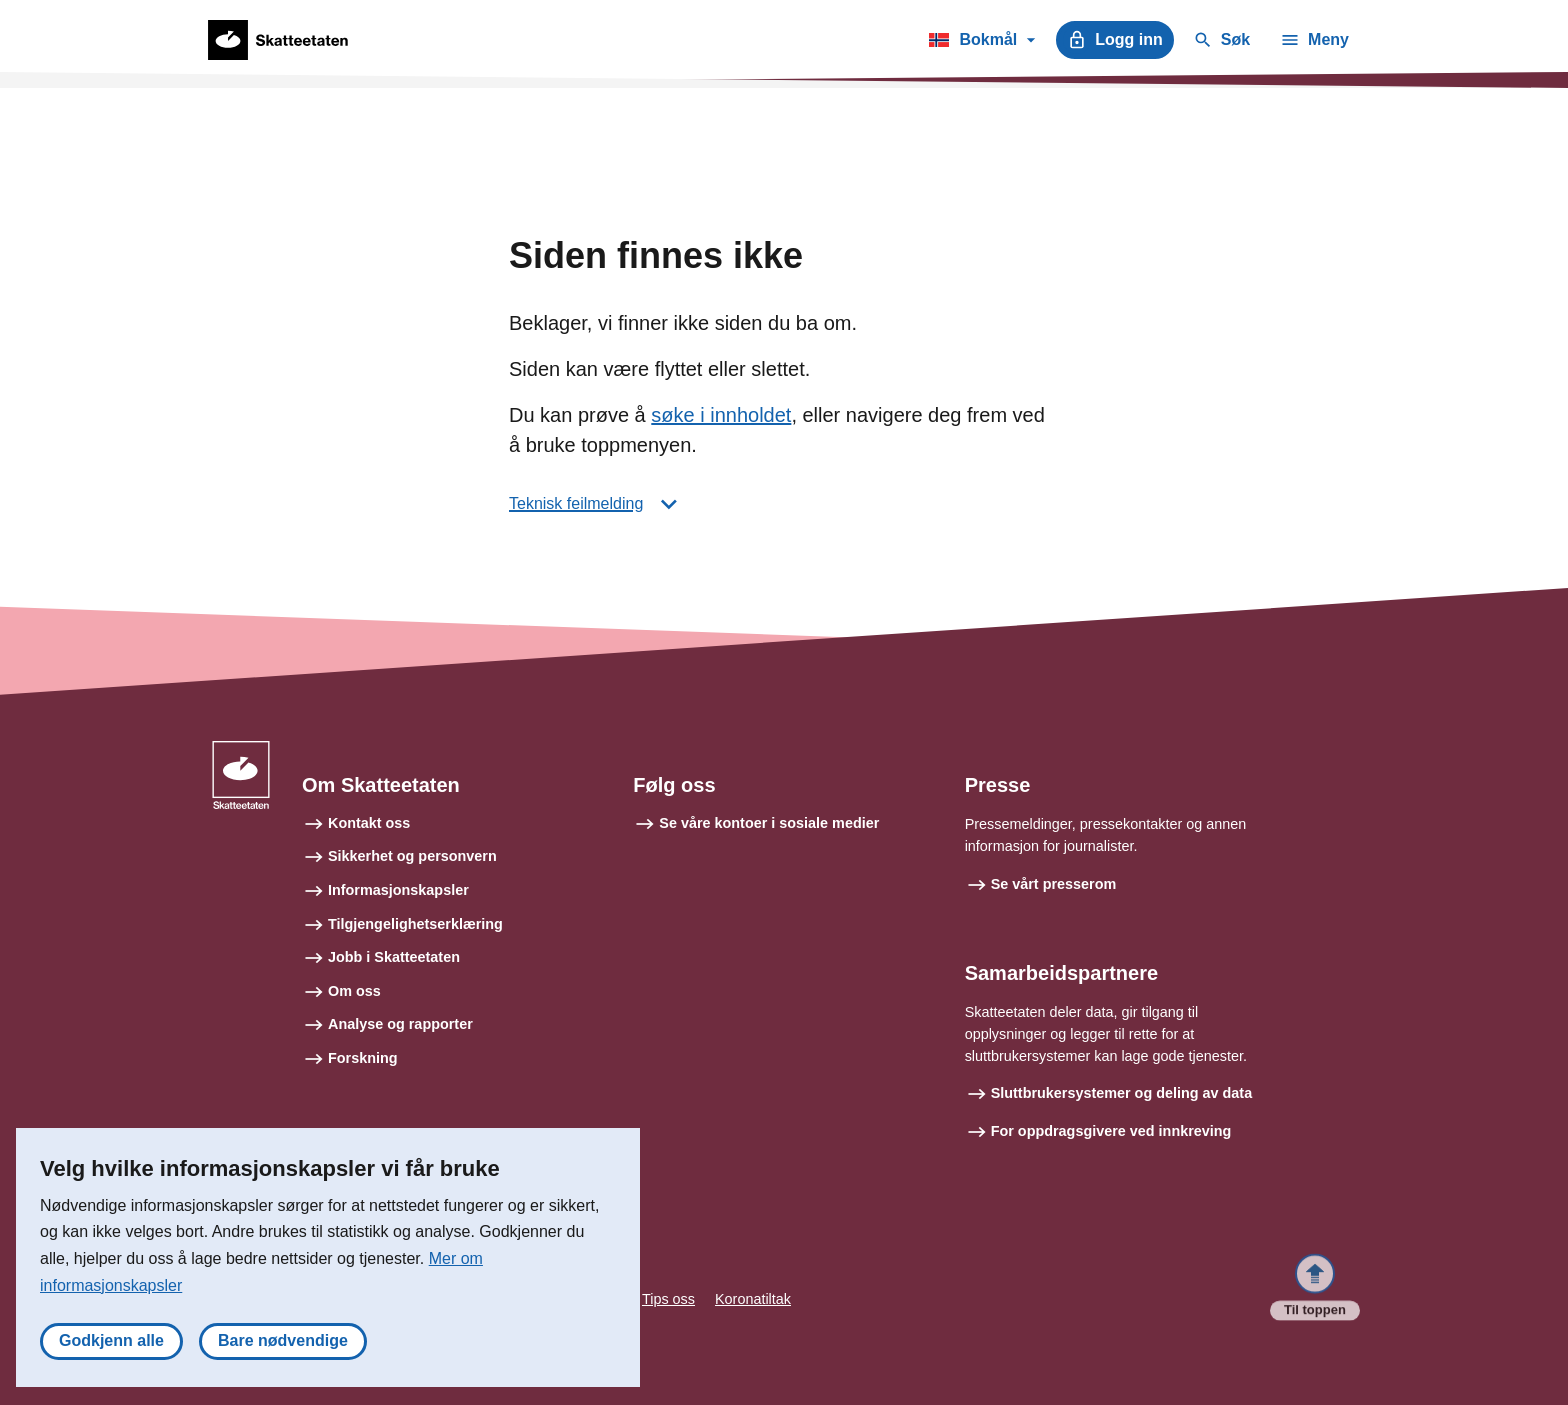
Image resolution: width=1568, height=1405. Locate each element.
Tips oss (668, 1299)
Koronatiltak (753, 1299)
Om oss (354, 991)
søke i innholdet (721, 415)
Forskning (363, 1058)
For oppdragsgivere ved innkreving (1111, 1131)
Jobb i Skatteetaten (394, 957)
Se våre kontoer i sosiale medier (769, 823)
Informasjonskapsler (398, 890)
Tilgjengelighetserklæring (415, 924)
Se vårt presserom (1054, 884)
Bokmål (981, 43)
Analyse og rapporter (400, 1024)
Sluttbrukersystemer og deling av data (1122, 1093)
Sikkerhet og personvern (412, 856)
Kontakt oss (369, 823)
